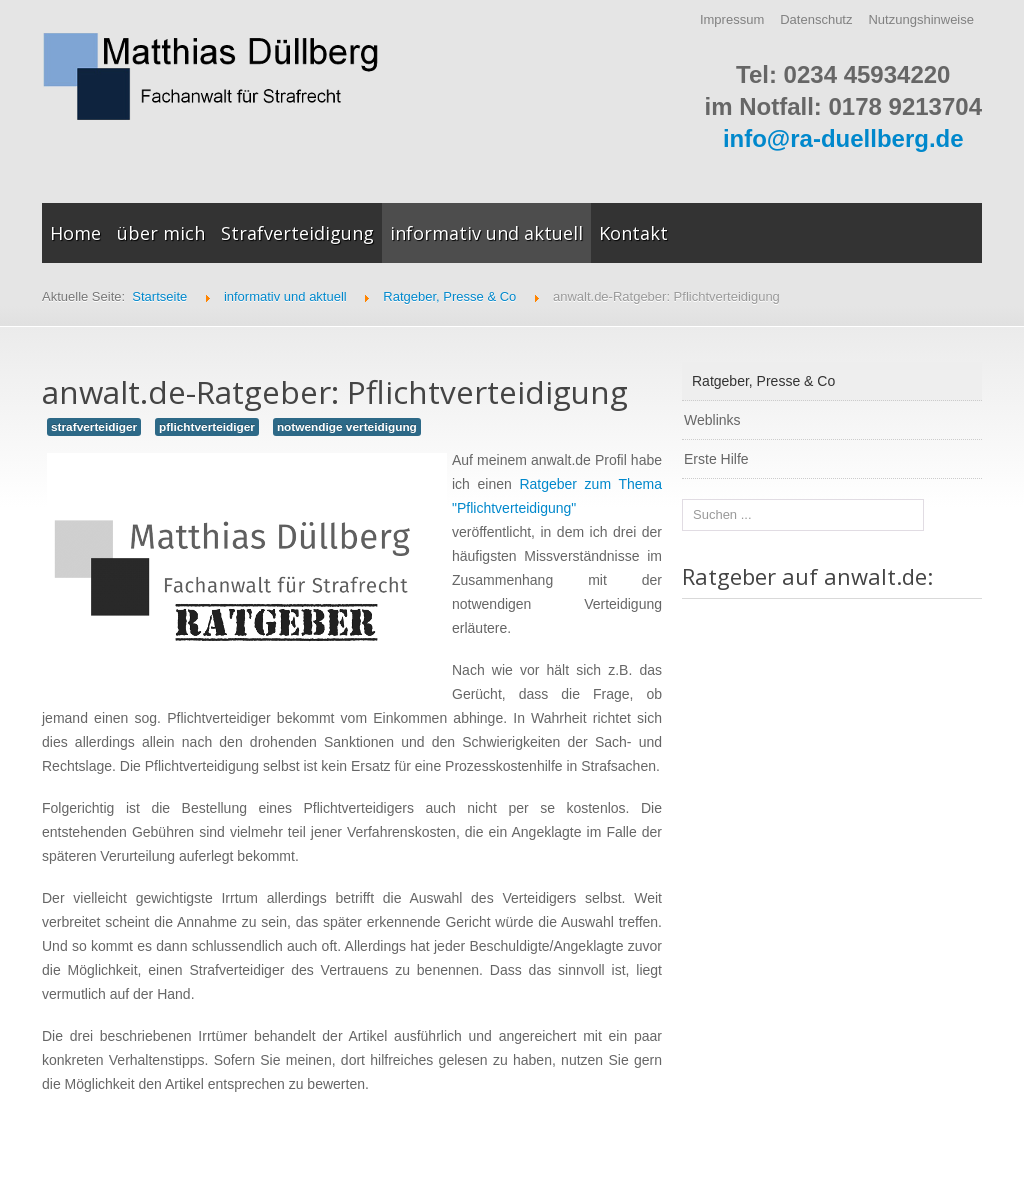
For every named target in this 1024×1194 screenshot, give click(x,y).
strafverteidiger (94, 427)
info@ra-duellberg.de (843, 138)
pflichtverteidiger (207, 427)
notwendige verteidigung (347, 427)
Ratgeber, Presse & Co (763, 381)
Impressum (732, 19)
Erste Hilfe (716, 459)
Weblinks (712, 420)
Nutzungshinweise (921, 19)
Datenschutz (816, 19)
